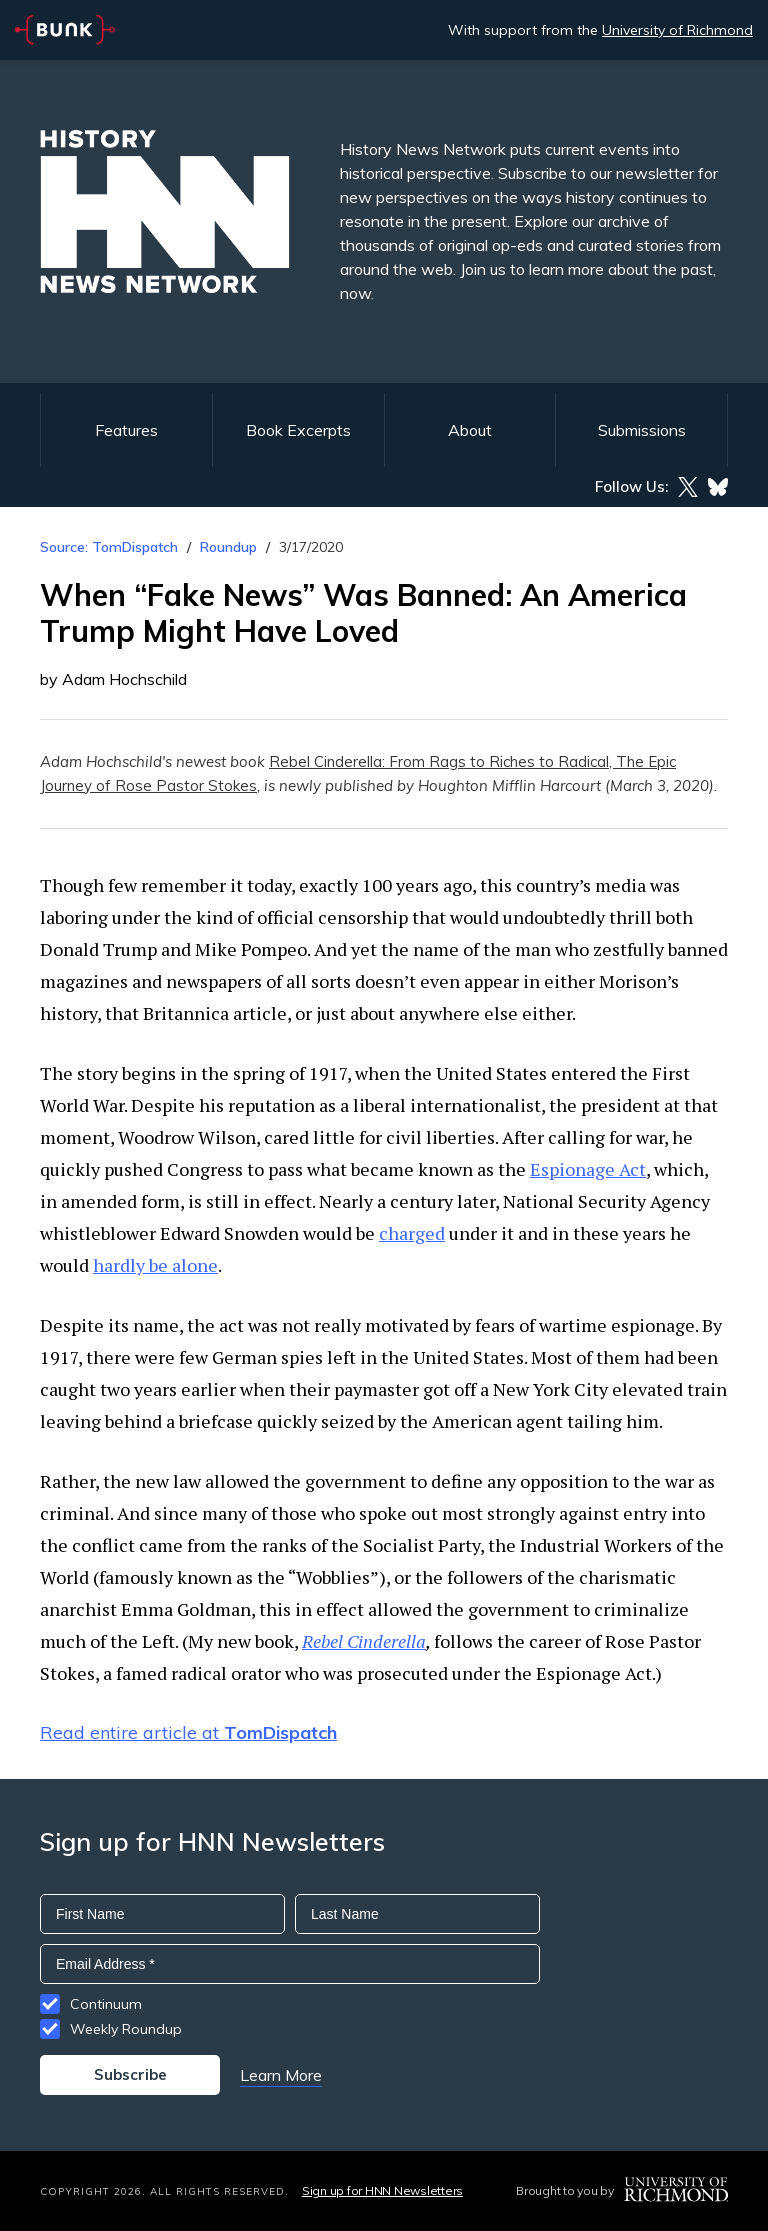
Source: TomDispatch (109, 547)
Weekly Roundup (126, 2029)
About (470, 430)
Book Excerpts (298, 430)
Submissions (642, 430)
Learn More (281, 2075)
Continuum (106, 2004)
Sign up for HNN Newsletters (382, 2190)
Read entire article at (188, 1732)
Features (126, 430)
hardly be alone (155, 1265)
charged (412, 1233)
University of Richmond (677, 30)
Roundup (228, 547)
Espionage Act (588, 1169)
